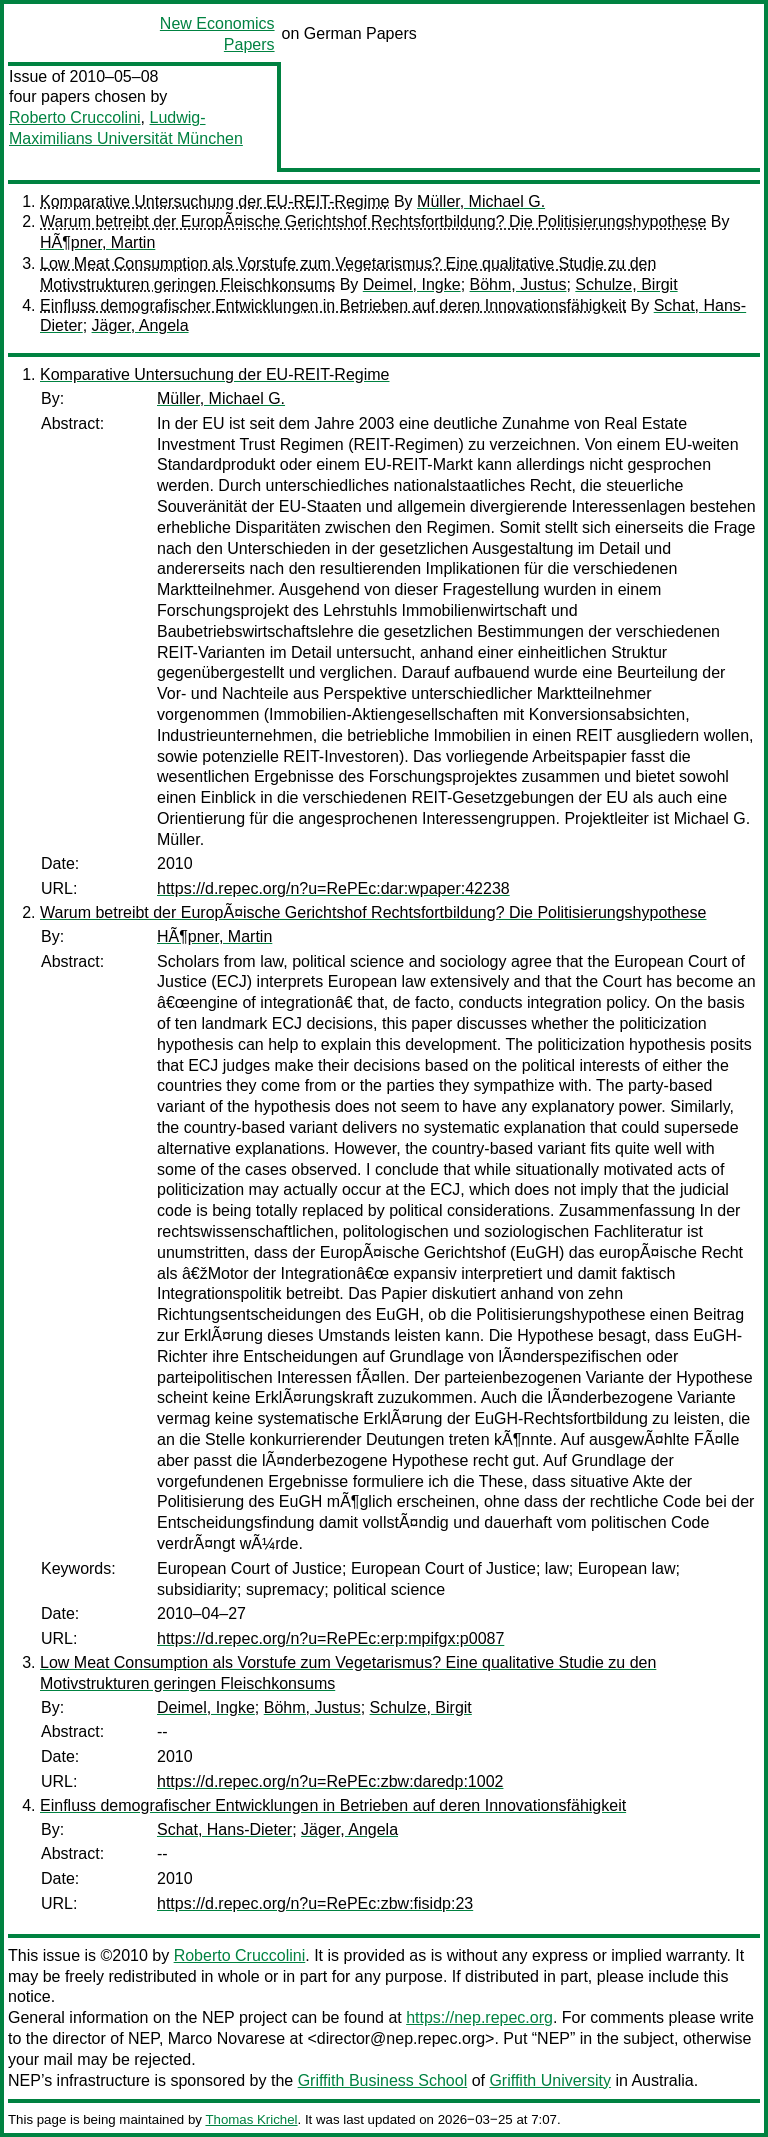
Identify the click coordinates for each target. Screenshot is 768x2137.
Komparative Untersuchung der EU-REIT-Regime (214, 201)
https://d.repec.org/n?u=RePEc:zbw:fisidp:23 (315, 1903)
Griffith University (550, 2080)
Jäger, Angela (140, 325)
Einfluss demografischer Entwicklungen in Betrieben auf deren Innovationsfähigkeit (333, 305)
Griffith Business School (383, 2080)
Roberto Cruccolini (75, 117)
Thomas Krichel (251, 2119)
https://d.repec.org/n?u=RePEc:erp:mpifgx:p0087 (330, 1638)
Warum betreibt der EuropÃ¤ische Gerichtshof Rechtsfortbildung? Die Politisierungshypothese (373, 221)
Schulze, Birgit (626, 284)
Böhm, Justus (518, 284)
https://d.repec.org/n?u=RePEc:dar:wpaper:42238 (333, 888)
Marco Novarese (226, 2038)
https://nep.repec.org (479, 2017)
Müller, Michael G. (481, 201)
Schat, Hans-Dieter (224, 1829)
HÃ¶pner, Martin (97, 242)
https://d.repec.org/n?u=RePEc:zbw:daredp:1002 (330, 1781)
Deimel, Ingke (412, 284)
